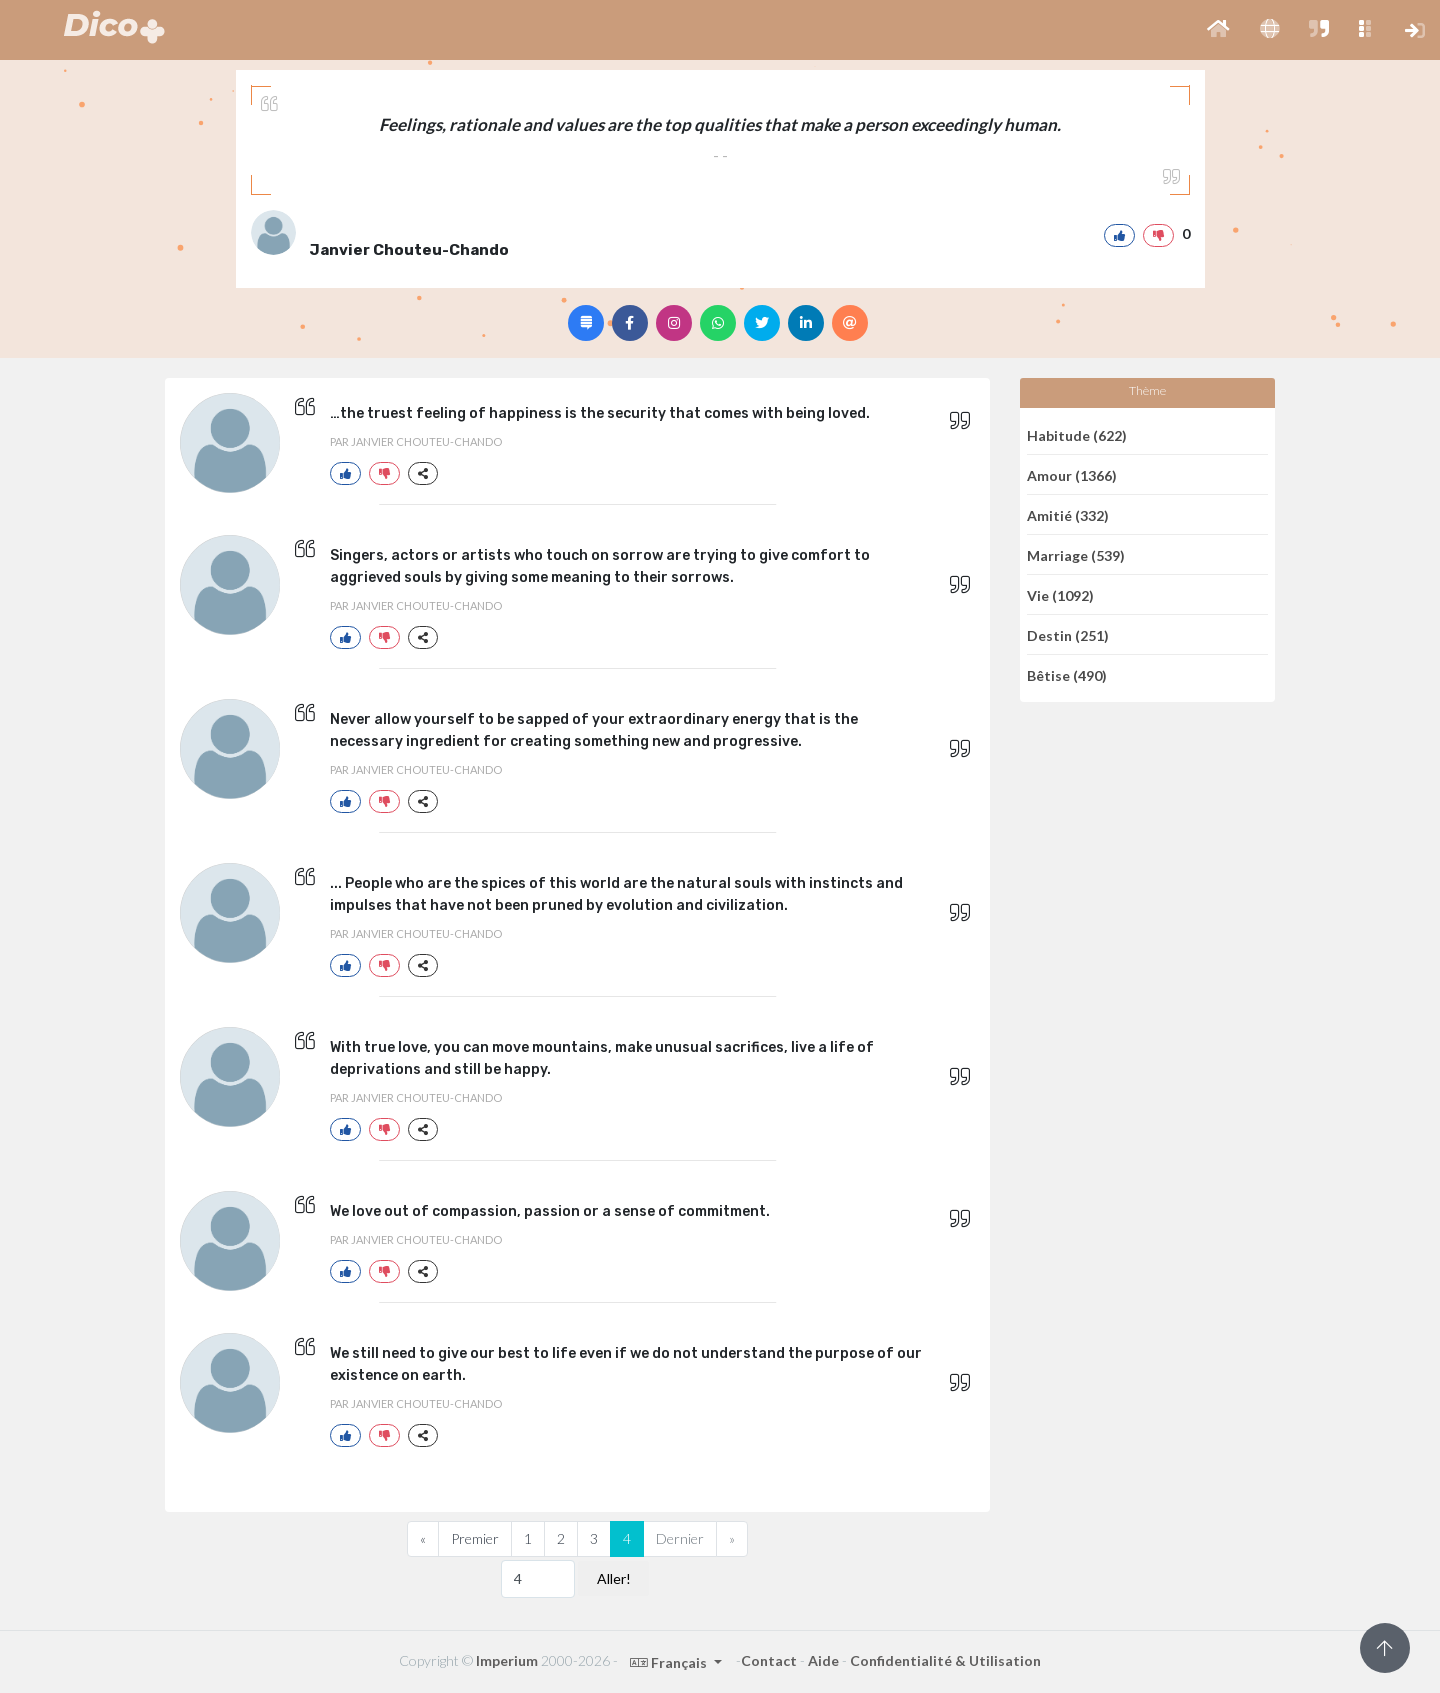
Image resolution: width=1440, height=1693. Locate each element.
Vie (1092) (1060, 594)
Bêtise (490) (1067, 675)
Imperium (507, 1660)
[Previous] (423, 1539)
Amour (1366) (1072, 474)
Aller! (614, 1578)
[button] (1218, 30)
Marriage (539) (1076, 554)
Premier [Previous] (475, 1538)
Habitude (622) (1077, 434)
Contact (769, 1660)
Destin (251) (1068, 634)
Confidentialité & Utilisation (945, 1660)
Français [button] (670, 1662)
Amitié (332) (1068, 514)
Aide (823, 1660)
